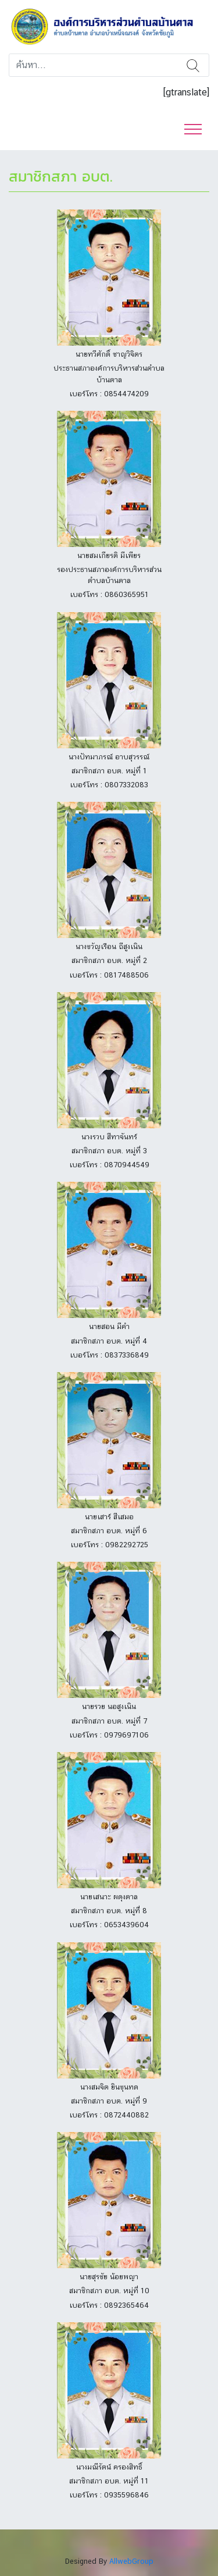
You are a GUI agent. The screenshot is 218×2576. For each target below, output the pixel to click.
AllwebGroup (131, 2561)
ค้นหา (193, 65)
